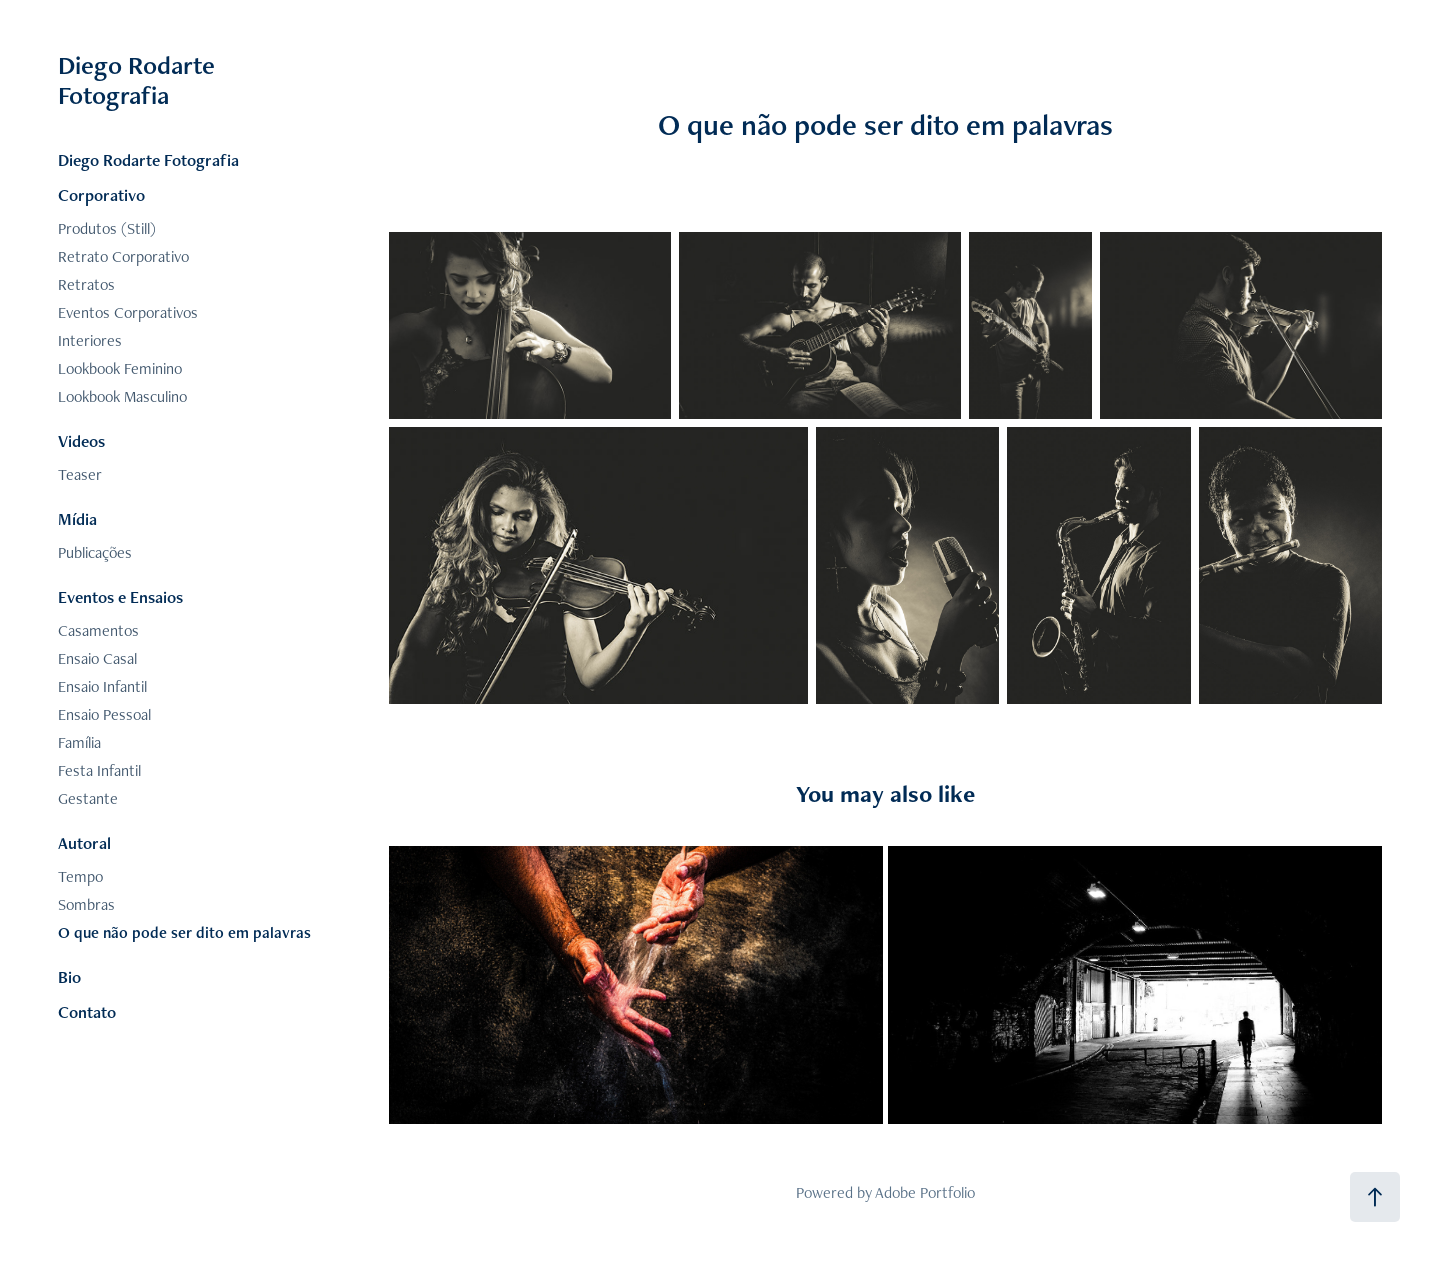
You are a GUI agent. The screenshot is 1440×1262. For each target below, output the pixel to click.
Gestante (88, 798)
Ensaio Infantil (102, 686)
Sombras (86, 904)
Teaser (80, 474)
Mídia (77, 519)
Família (79, 742)
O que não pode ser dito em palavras (184, 932)
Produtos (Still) (107, 228)
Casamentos (98, 630)
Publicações (95, 552)
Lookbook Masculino (122, 396)
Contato (87, 1012)
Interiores (90, 340)
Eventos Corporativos (128, 312)
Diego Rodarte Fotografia (139, 80)
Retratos (86, 284)
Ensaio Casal (97, 658)
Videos (81, 441)
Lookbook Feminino (120, 368)
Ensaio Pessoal (104, 714)
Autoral (84, 843)
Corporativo (101, 195)
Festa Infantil (99, 770)
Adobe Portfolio (925, 1192)
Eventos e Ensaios (120, 597)
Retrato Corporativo (123, 256)
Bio (69, 977)
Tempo (80, 876)
